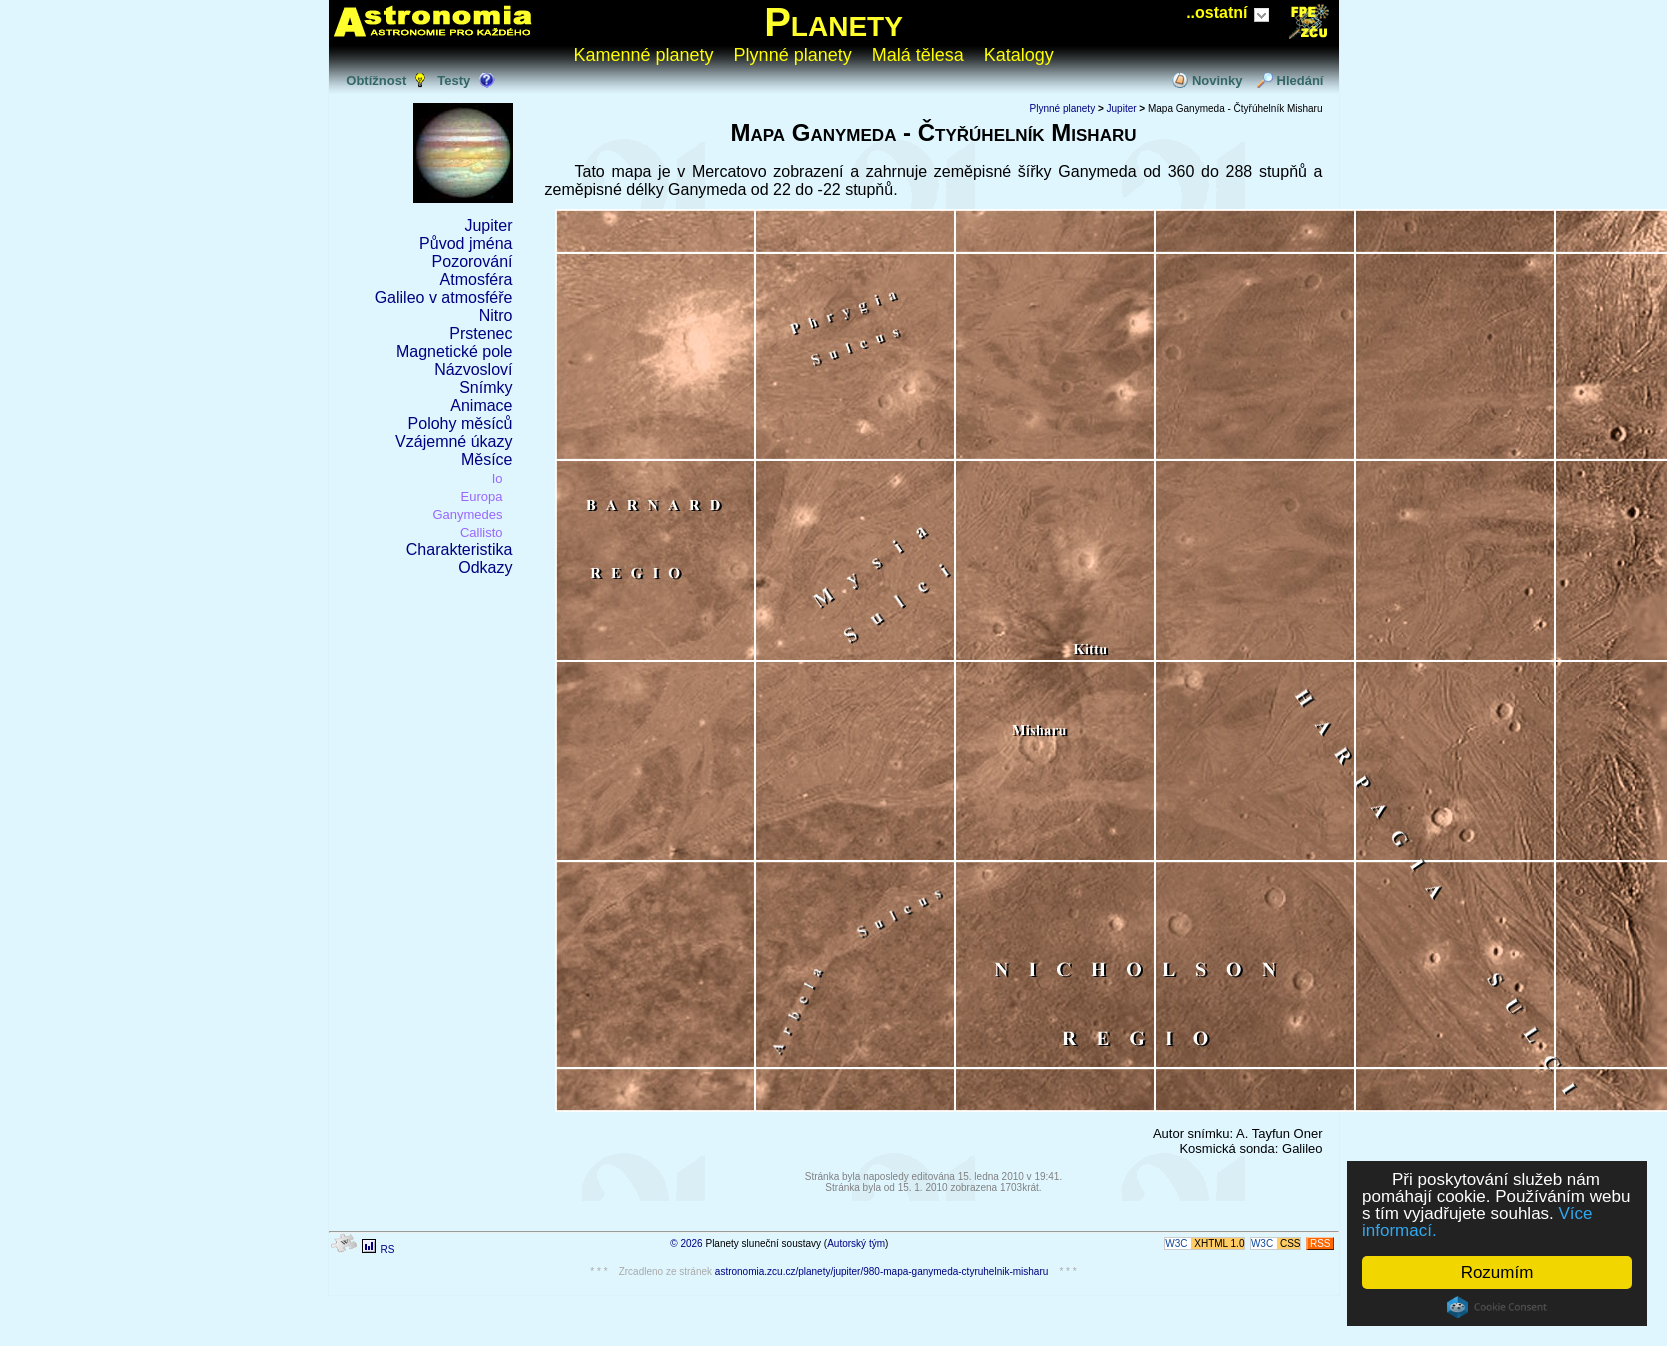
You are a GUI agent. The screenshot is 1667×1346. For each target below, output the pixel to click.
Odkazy (485, 567)
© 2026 (686, 1243)
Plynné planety (793, 55)
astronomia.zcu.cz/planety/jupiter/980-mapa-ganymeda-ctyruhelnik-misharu (882, 1271)
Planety (833, 22)
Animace (481, 405)
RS (387, 1249)
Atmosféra (476, 279)
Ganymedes (467, 514)
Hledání (1300, 80)
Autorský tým (856, 1243)
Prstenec (480, 333)
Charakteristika (459, 549)
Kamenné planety (644, 55)
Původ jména (465, 243)
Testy (453, 80)
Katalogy (1019, 55)
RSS (1320, 1243)
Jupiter (488, 225)
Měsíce (487, 459)
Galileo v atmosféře (444, 297)
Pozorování (472, 261)
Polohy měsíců (460, 423)
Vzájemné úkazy (453, 441)
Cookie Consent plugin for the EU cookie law (1497, 1307)
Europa (482, 496)
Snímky (485, 387)
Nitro (496, 315)
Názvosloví (473, 369)
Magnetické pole (454, 351)
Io (497, 478)
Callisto (481, 532)
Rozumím (1497, 1272)
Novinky (1217, 80)
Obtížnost (376, 80)
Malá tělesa (918, 55)
